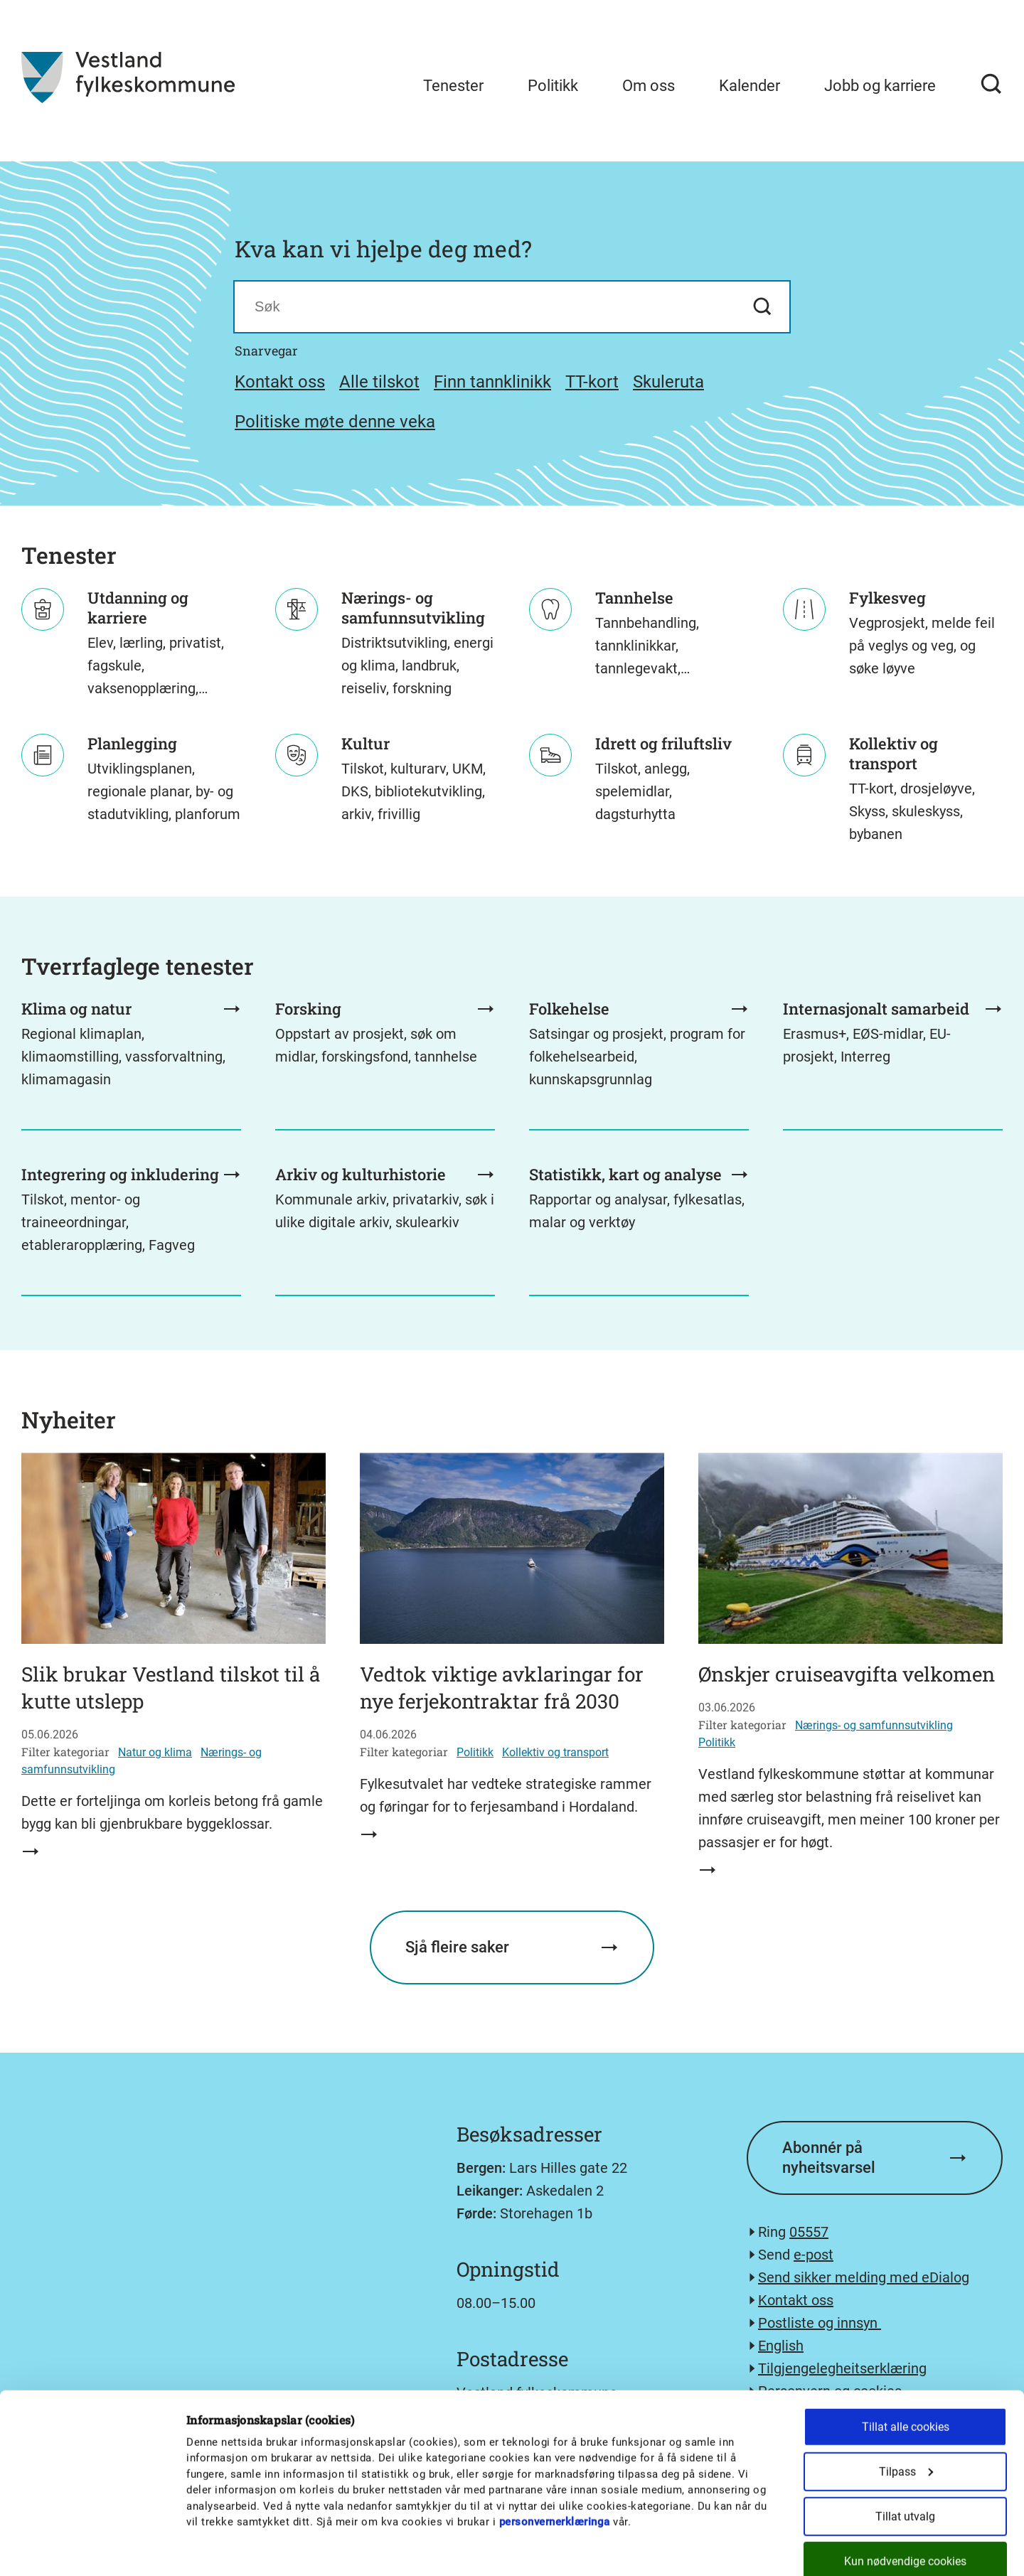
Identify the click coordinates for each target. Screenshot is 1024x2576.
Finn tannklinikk (492, 382)
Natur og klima (155, 1752)
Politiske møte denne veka (335, 422)
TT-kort (592, 382)
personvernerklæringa (554, 2444)
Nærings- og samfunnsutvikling (874, 1725)
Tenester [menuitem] (453, 86)
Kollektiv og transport (555, 1752)
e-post (813, 2254)
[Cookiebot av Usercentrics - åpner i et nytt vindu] (92, 2548)
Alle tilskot (379, 382)
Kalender (749, 86)
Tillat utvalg (905, 2439)
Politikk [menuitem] (553, 86)
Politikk (475, 1752)
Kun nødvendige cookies (905, 2484)
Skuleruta (668, 382)
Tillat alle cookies (905, 2349)
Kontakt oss (280, 382)
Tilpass (906, 2394)
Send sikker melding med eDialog (863, 2277)
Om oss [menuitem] (648, 86)
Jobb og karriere (880, 86)
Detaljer (741, 2548)
